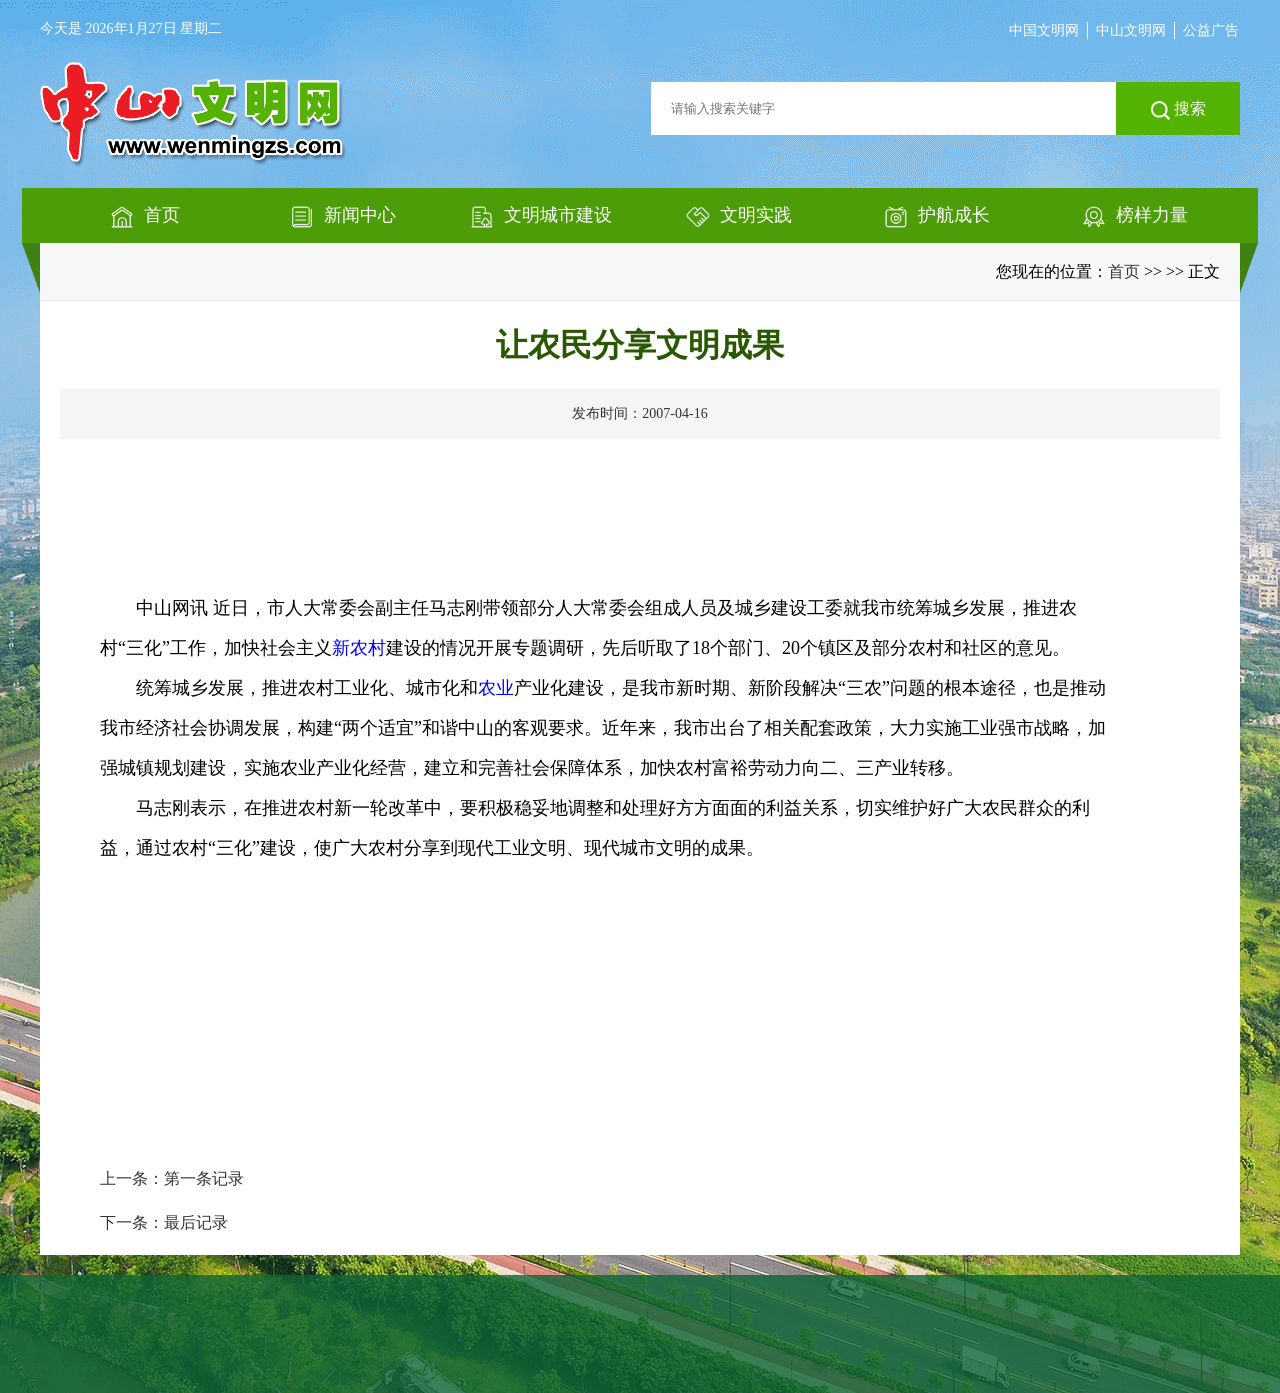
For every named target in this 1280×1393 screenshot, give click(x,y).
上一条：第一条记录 (172, 1178)
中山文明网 (1131, 30)
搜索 (1178, 110)
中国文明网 (1044, 30)
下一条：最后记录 (164, 1222)
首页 (1124, 271)
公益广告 (1211, 30)
